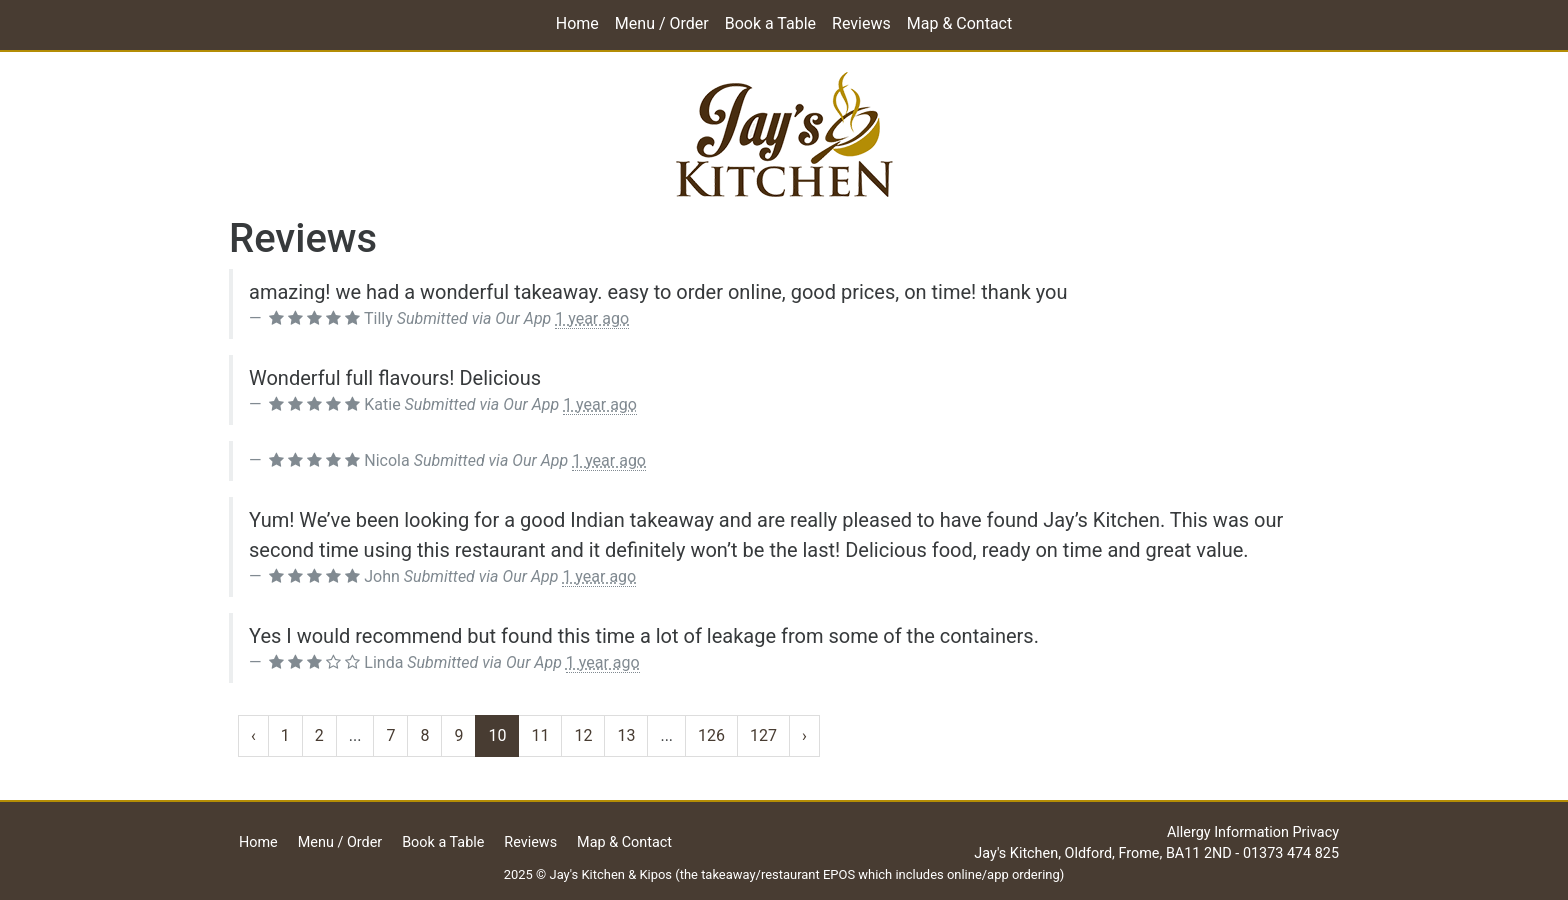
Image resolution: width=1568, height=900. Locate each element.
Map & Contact (959, 23)
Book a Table (770, 23)
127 (763, 735)
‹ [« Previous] (253, 735)
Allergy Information (1228, 832)
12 (583, 735)
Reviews (861, 23)
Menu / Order (662, 23)
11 (540, 735)
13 (626, 735)
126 (711, 735)
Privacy (1316, 832)
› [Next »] (804, 735)
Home (577, 23)
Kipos (655, 874)
